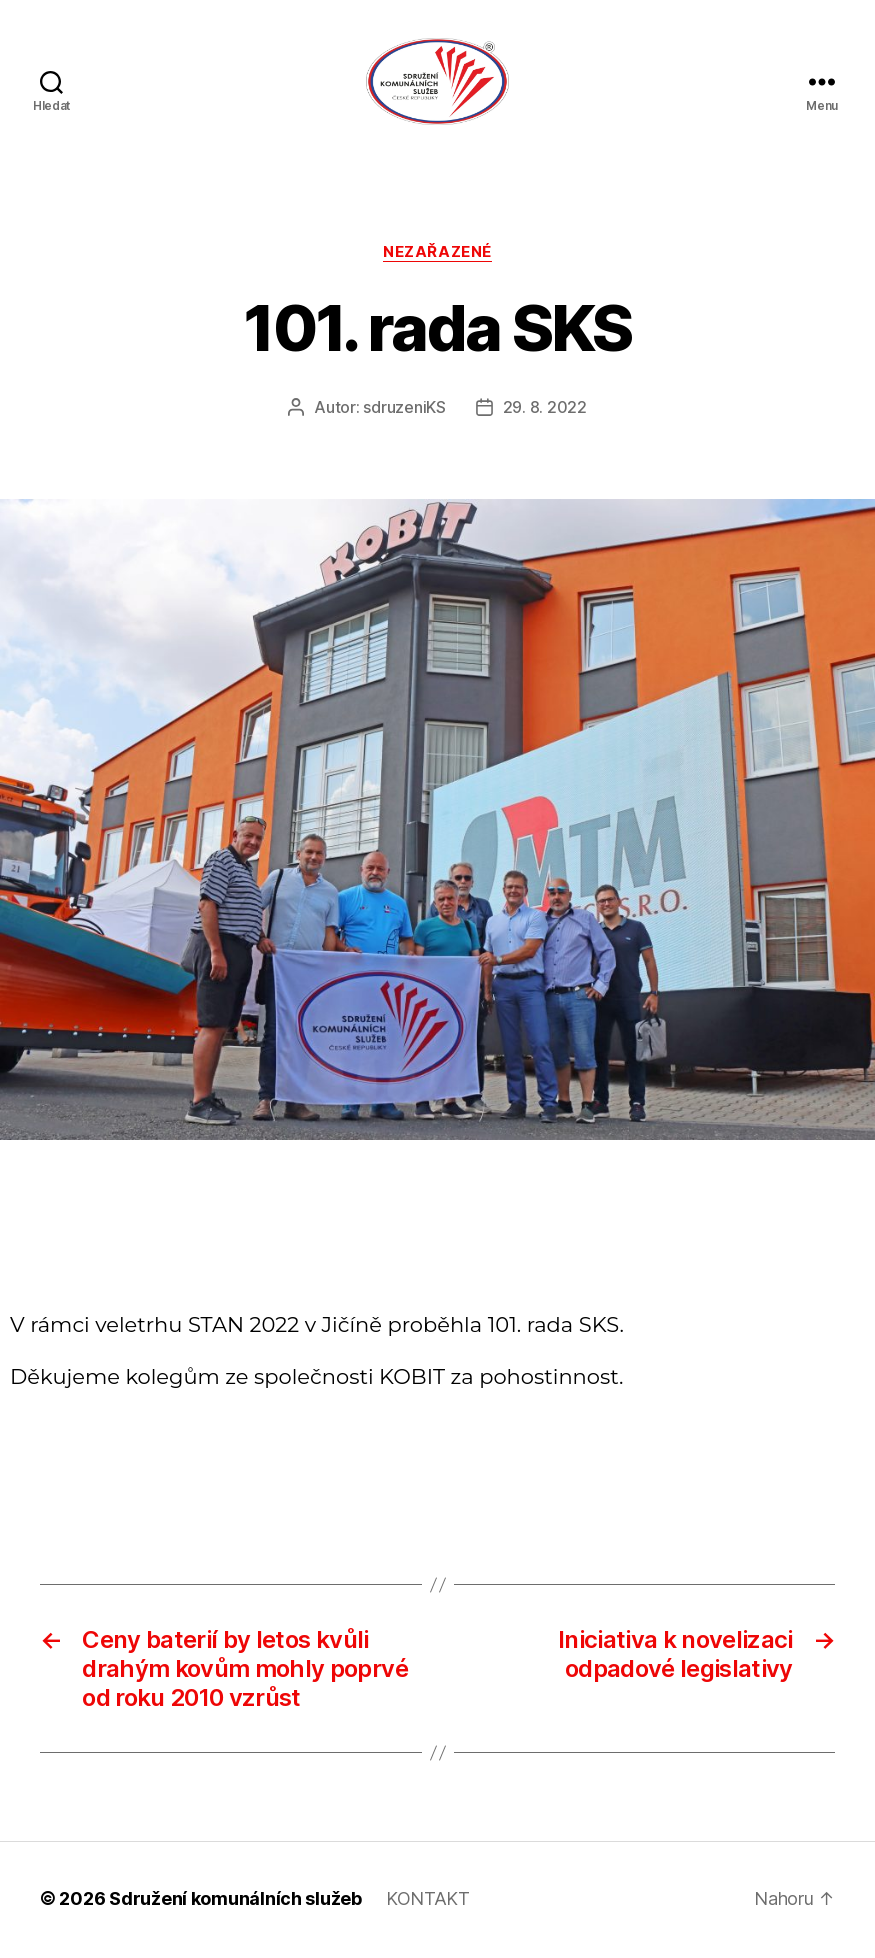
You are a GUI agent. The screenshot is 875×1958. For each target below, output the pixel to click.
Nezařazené (437, 255)
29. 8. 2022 (545, 411)
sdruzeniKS (404, 411)
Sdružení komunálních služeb (235, 1901)
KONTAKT (428, 1901)
